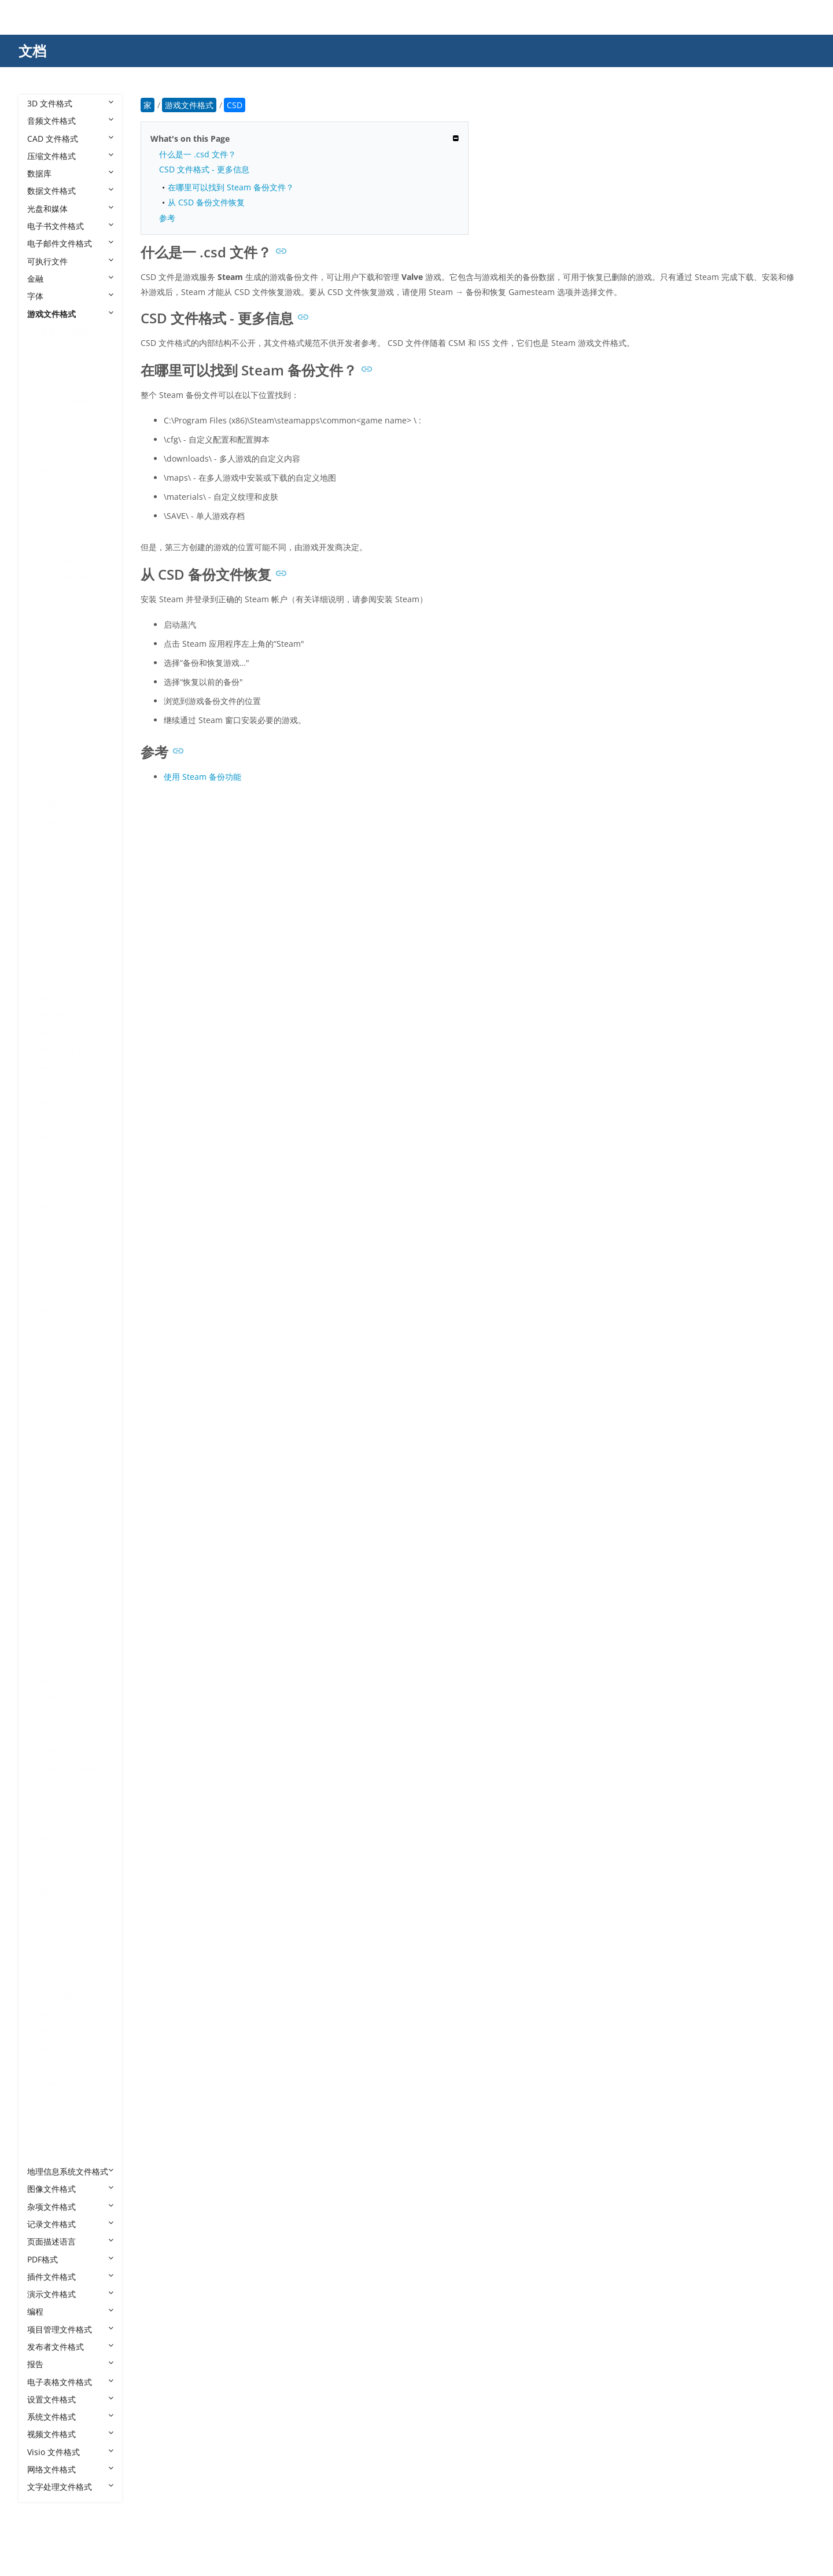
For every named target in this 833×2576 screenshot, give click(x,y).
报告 (70, 2363)
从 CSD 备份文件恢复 (206, 202)
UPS (46, 1943)
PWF (47, 1540)
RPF (46, 1610)
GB (44, 839)
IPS (44, 909)
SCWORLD (58, 1698)
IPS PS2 (53, 927)
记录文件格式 (70, 2223)
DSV (46, 734)
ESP (46, 787)
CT (44, 681)
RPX (46, 1628)
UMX (48, 1908)
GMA (48, 891)
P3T (46, 1364)
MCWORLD (59, 1067)
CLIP (47, 611)
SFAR (48, 1715)
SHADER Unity (66, 1786)
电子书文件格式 (70, 225)
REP (46, 1592)
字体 (70, 295)
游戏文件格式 (70, 313)
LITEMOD (56, 979)
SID (45, 1803)
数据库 (70, 173)
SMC (47, 1838)
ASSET (50, 383)
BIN (46, 418)
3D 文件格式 (70, 103)
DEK (46, 716)
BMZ (47, 453)
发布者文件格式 (70, 2346)
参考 (167, 217)
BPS (46, 506)
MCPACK (55, 1014)
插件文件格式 (70, 2276)
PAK (46, 1382)
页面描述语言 (70, 2241)
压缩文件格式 (70, 155)
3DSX (48, 348)
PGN (47, 1452)
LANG (49, 962)
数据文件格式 (70, 190)
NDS (47, 1189)
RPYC (48, 1645)
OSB (47, 1277)
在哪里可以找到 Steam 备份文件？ (231, 187)
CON (48, 629)
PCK (46, 1435)
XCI (45, 2118)
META (50, 1084)
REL (46, 1575)
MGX (48, 1102)
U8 (44, 1890)
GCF (46, 874)
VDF (46, 1978)
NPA (47, 1224)
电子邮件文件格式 (70, 243)
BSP (46, 523)
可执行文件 (70, 261)
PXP (46, 1558)
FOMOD (54, 804)
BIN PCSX (56, 436)
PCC (46, 1417)
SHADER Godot (67, 1750)
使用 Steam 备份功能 (202, 776)
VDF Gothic (59, 1996)
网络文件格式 (70, 2469)
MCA (48, 997)
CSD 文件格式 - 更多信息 (204, 169)
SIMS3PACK (61, 1820)
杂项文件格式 (70, 2206)
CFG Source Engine (75, 559)
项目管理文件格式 (70, 2329)
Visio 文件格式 (70, 2451)
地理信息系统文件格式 (70, 2171)
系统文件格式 (70, 2416)
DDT (47, 699)
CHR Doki (56, 593)
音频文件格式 (70, 120)
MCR (48, 1032)
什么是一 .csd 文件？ (197, 154)
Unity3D (54, 1926)
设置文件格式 (70, 2399)
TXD (46, 1873)
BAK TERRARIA (66, 401)
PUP (46, 1522)
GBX (46, 857)
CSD (46, 664)
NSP (46, 1242)
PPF (45, 1487)
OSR (47, 1312)
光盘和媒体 (70, 208)
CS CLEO (55, 646)
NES (46, 1207)
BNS (47, 471)
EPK (46, 769)
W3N (48, 2084)
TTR (46, 1856)
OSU (47, 1330)
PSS (46, 1505)
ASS (46, 365)
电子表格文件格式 (70, 2381)
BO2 (47, 489)
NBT (47, 1172)
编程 (70, 2311)
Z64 (46, 2153)
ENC (47, 751)
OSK (47, 1294)
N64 (46, 1154)
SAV (46, 1680)
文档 (32, 50)
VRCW (50, 2066)
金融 (70, 278)
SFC (46, 1733)
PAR (46, 1400)
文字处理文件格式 (70, 2486)
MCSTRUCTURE (68, 1049)
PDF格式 (70, 2259)
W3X (47, 2101)
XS (43, 2136)
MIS (46, 1137)
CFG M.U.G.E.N (67, 541)
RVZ (46, 1662)
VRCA (49, 2048)
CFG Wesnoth (64, 576)
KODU (50, 944)
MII (45, 1119)
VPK (46, 2031)
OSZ (46, 1347)
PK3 (46, 1470)
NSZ (46, 1260)
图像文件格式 (70, 2188)
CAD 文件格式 (70, 138)
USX (46, 1960)
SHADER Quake (68, 1768)
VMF (47, 2013)
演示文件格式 (70, 2293)
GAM (48, 821)
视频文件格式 (70, 2433)
